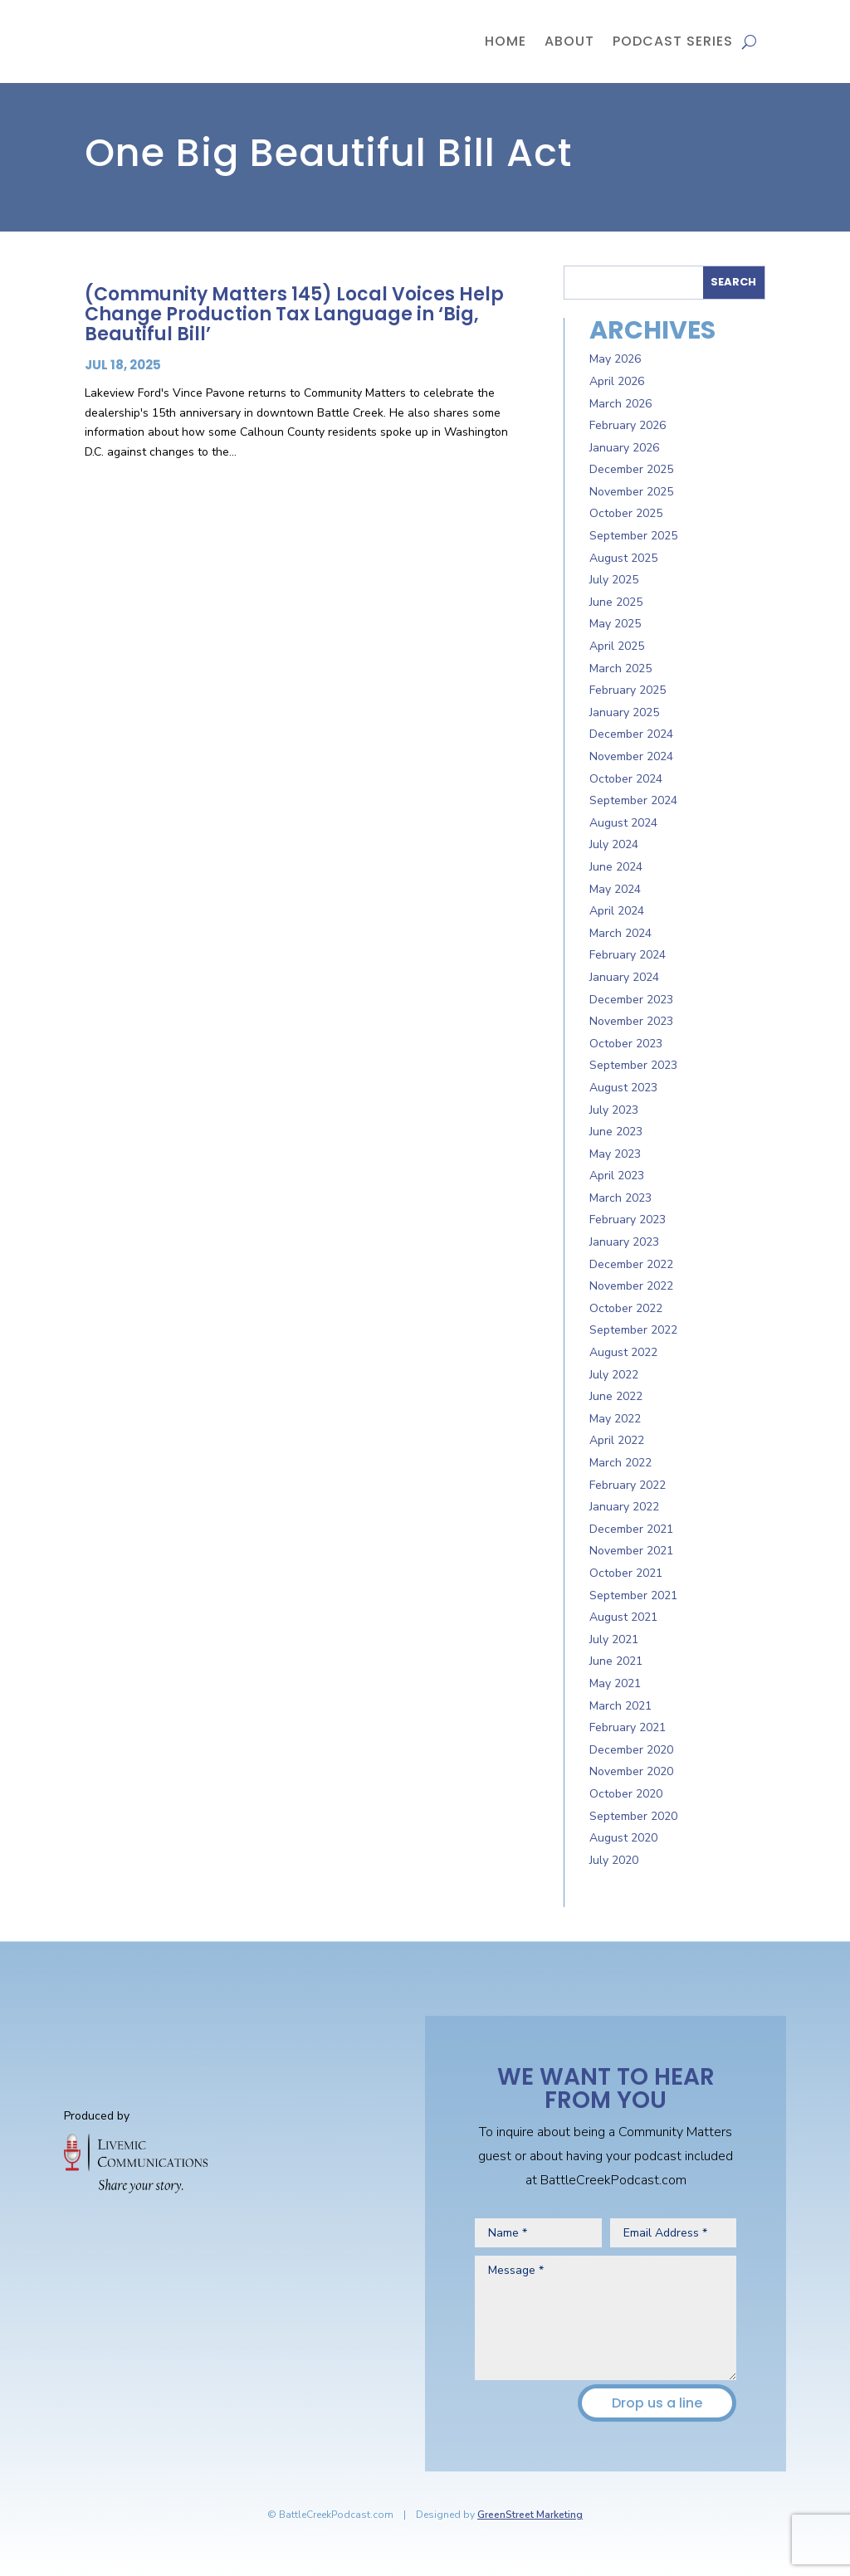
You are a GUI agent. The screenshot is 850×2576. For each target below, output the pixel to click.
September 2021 (633, 1595)
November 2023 (631, 1021)
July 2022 (613, 1375)
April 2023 (616, 1175)
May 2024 (615, 889)
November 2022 (631, 1286)
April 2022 (616, 1440)
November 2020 (631, 1771)
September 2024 (633, 800)
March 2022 (620, 1463)
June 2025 (615, 602)
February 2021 (627, 1727)
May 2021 (615, 1683)
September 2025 (633, 536)
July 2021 (613, 1639)
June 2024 (615, 867)
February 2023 (627, 1219)
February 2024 (627, 955)
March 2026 (620, 404)
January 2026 (624, 448)
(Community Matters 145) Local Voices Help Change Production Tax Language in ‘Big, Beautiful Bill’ (294, 314)
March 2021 (620, 1706)
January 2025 (624, 712)
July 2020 (613, 1860)
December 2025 (631, 469)
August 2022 (623, 1352)
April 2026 (616, 381)
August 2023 (623, 1087)
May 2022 (615, 1419)
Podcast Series (673, 41)
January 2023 (624, 1242)
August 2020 (623, 1838)
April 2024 (616, 911)
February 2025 (627, 690)
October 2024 (625, 779)
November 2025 (631, 492)
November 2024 (631, 756)
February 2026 (627, 425)
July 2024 (613, 844)
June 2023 (615, 1131)
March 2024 (620, 933)
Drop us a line (657, 2403)
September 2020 (633, 1816)
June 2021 (615, 1661)
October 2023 (625, 1043)
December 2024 (631, 734)
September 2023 (633, 1065)
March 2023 (620, 1198)
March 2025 (620, 668)
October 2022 (625, 1308)
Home (505, 41)
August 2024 (623, 823)
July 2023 (613, 1110)
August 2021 (623, 1617)
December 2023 (631, 999)
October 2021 (625, 1573)
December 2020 (631, 1750)
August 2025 (623, 558)
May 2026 (615, 359)
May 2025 (615, 624)
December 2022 (631, 1264)
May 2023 (615, 1154)
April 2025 (616, 646)
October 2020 (625, 1794)
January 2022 (624, 1507)
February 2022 (627, 1485)
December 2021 (631, 1529)
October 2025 (625, 513)
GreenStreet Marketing (530, 2514)
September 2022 (633, 1330)
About (569, 41)
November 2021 (631, 1551)
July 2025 (613, 580)
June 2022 (615, 1396)
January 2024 (624, 977)
